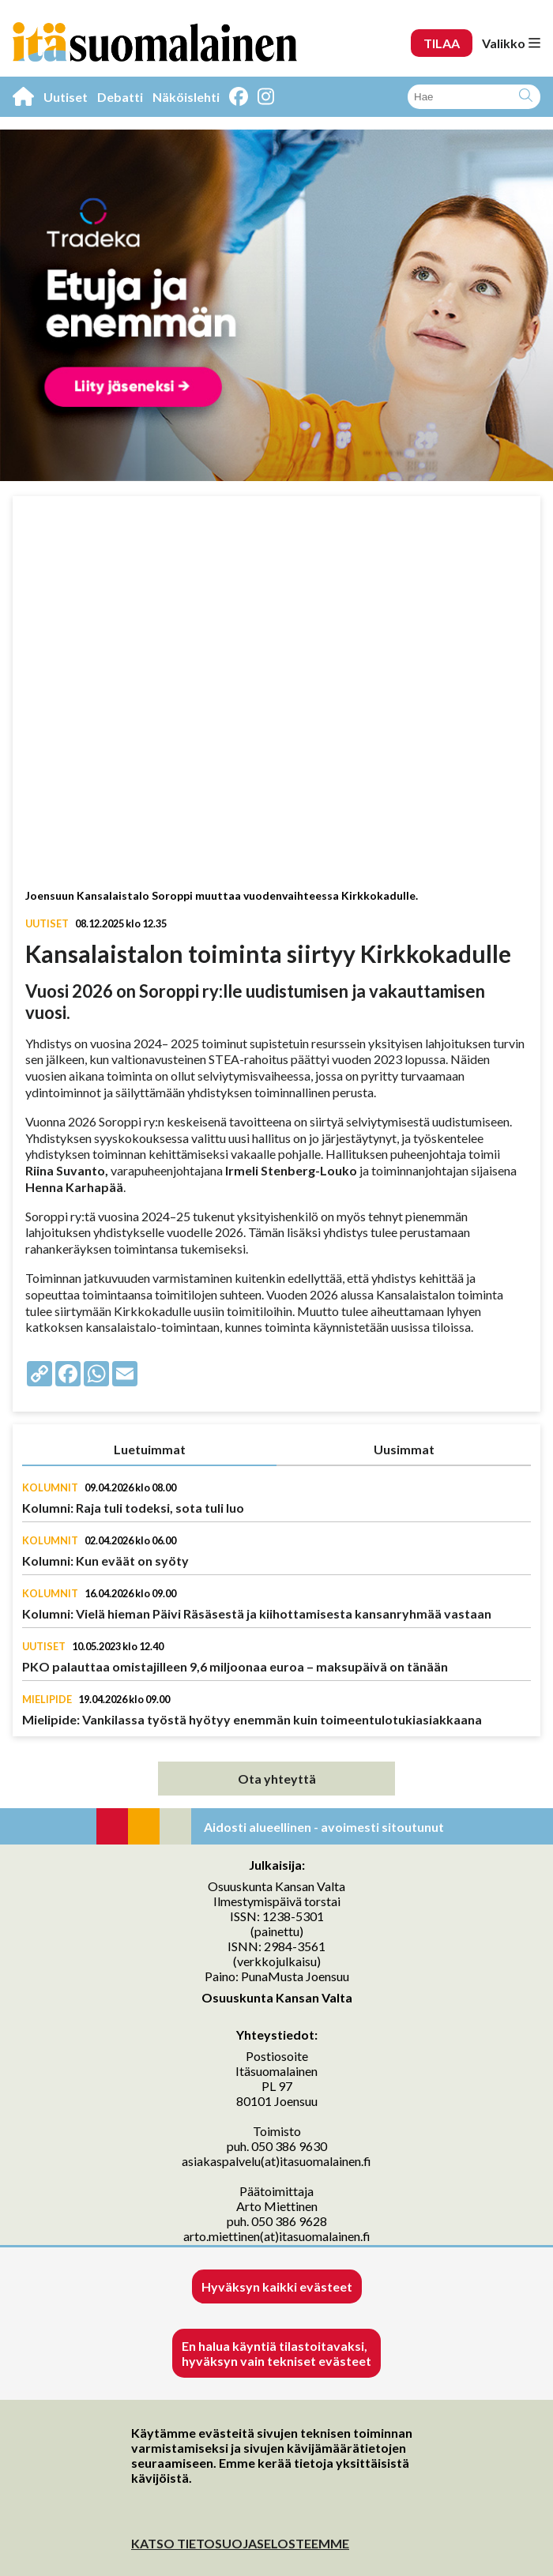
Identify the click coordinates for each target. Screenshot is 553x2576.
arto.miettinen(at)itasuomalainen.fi (277, 2235)
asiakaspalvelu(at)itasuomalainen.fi (276, 2160)
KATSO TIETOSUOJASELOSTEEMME (240, 2543)
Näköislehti (186, 96)
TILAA (441, 43)
